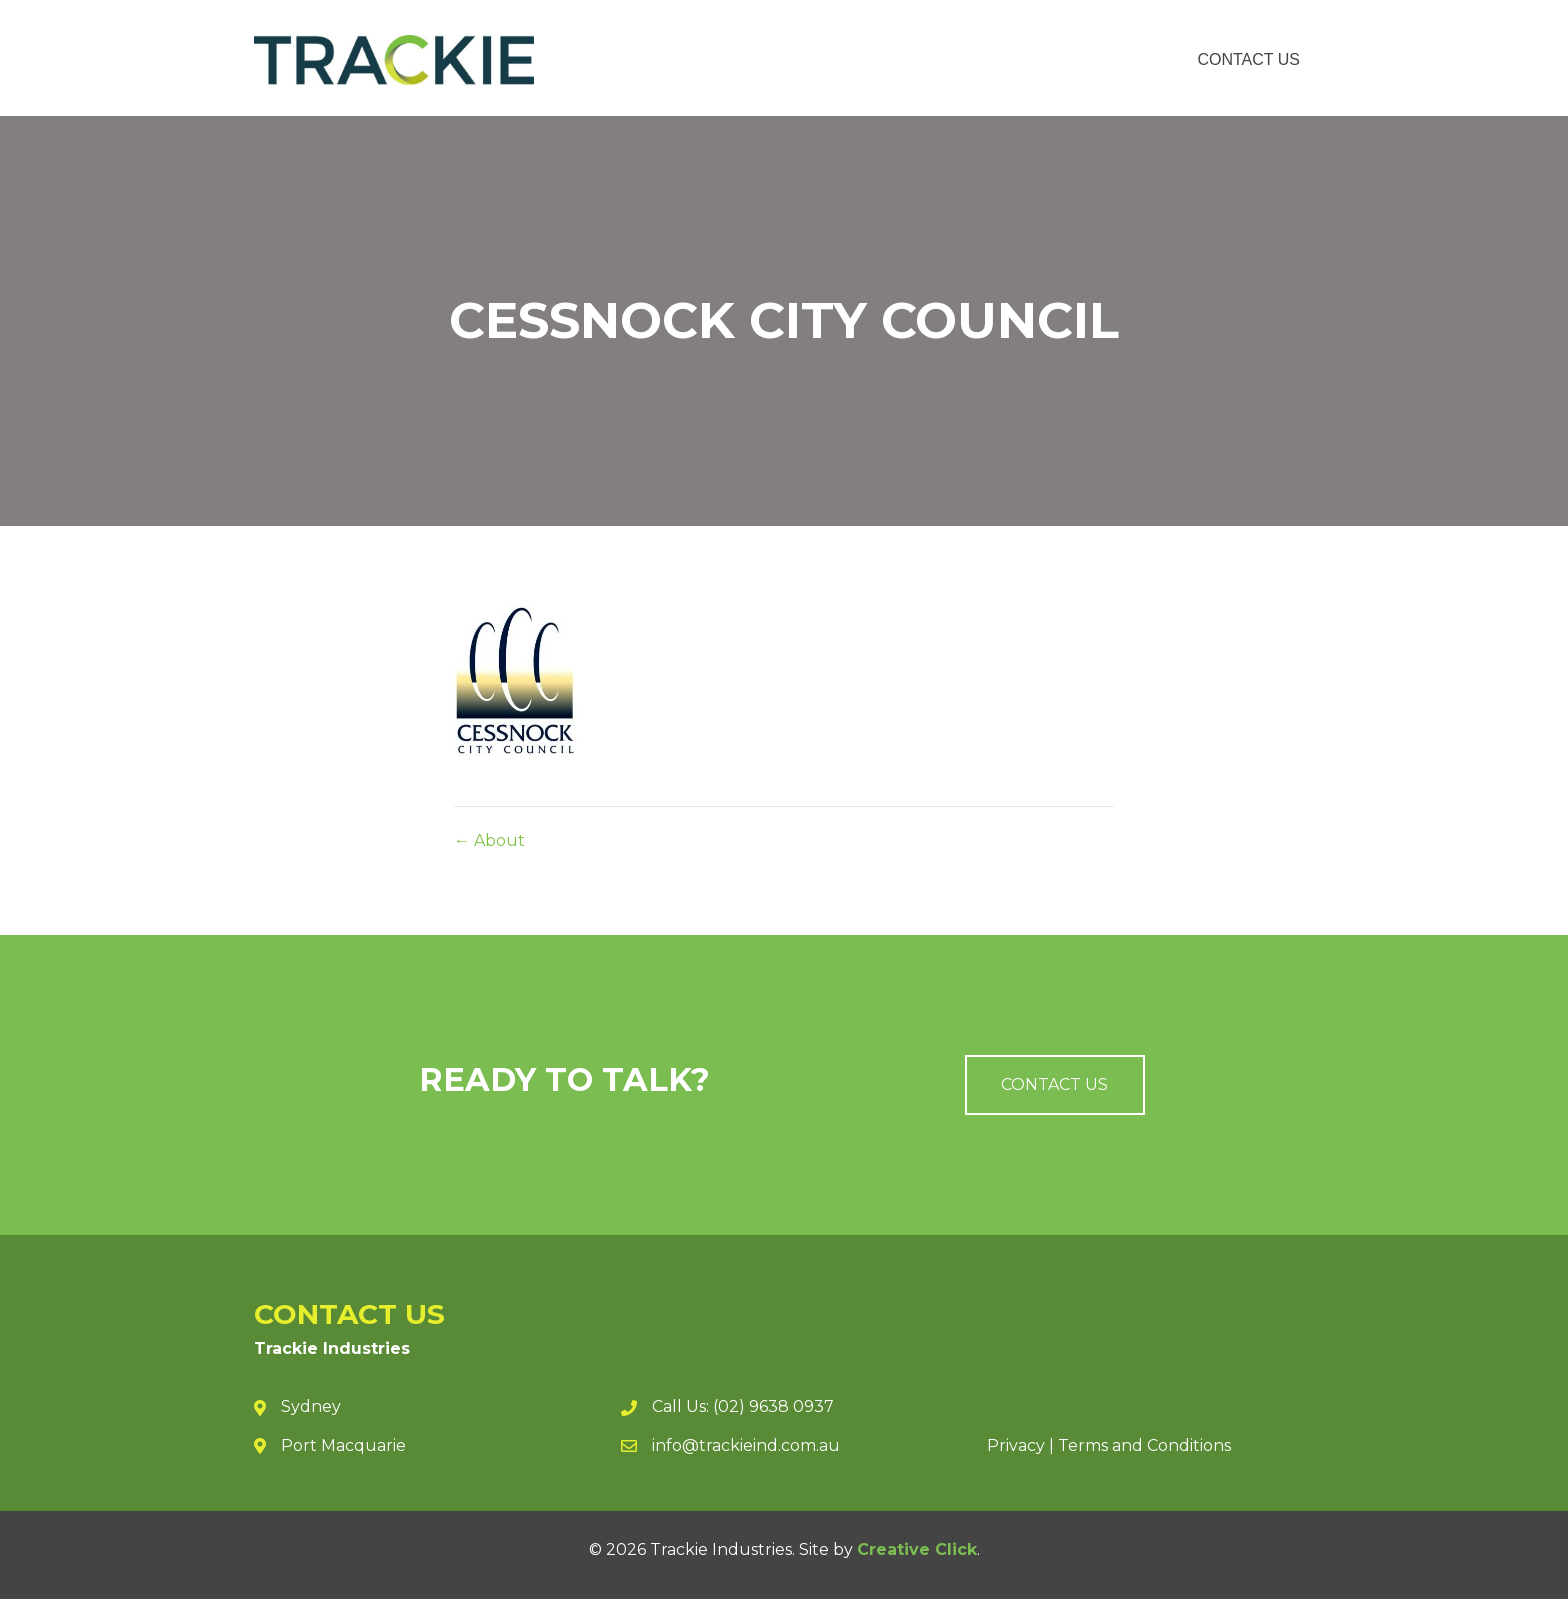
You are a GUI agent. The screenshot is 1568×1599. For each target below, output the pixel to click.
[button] (1055, 1085)
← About (489, 840)
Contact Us (1248, 59)
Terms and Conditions (1144, 1445)
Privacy (1016, 1445)
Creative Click (917, 1549)
